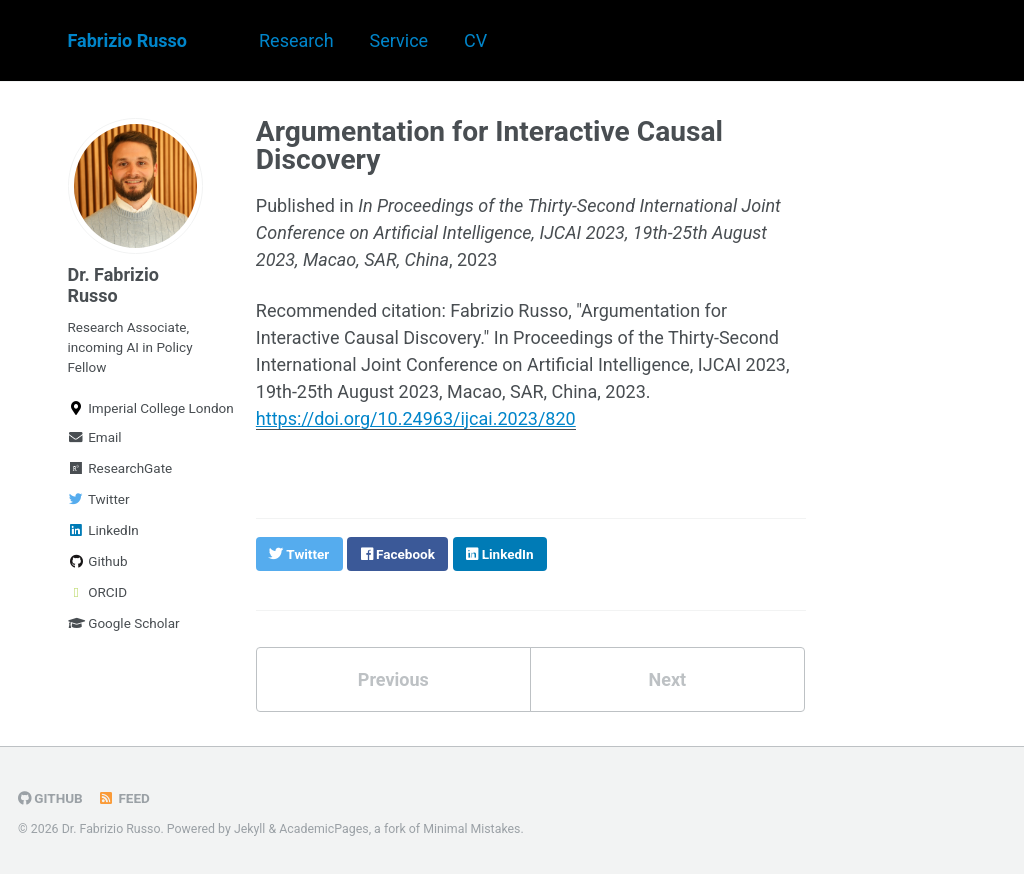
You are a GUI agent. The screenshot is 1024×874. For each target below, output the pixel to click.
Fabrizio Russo (128, 40)
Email (95, 437)
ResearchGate (120, 468)
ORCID (98, 592)
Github (98, 561)
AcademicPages (323, 829)
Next (667, 679)
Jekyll (250, 829)
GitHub (50, 798)
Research (296, 40)
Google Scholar (124, 623)
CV (475, 40)
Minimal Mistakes (471, 829)
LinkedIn (103, 530)
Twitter (99, 499)
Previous (393, 679)
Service (399, 40)
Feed (124, 798)
